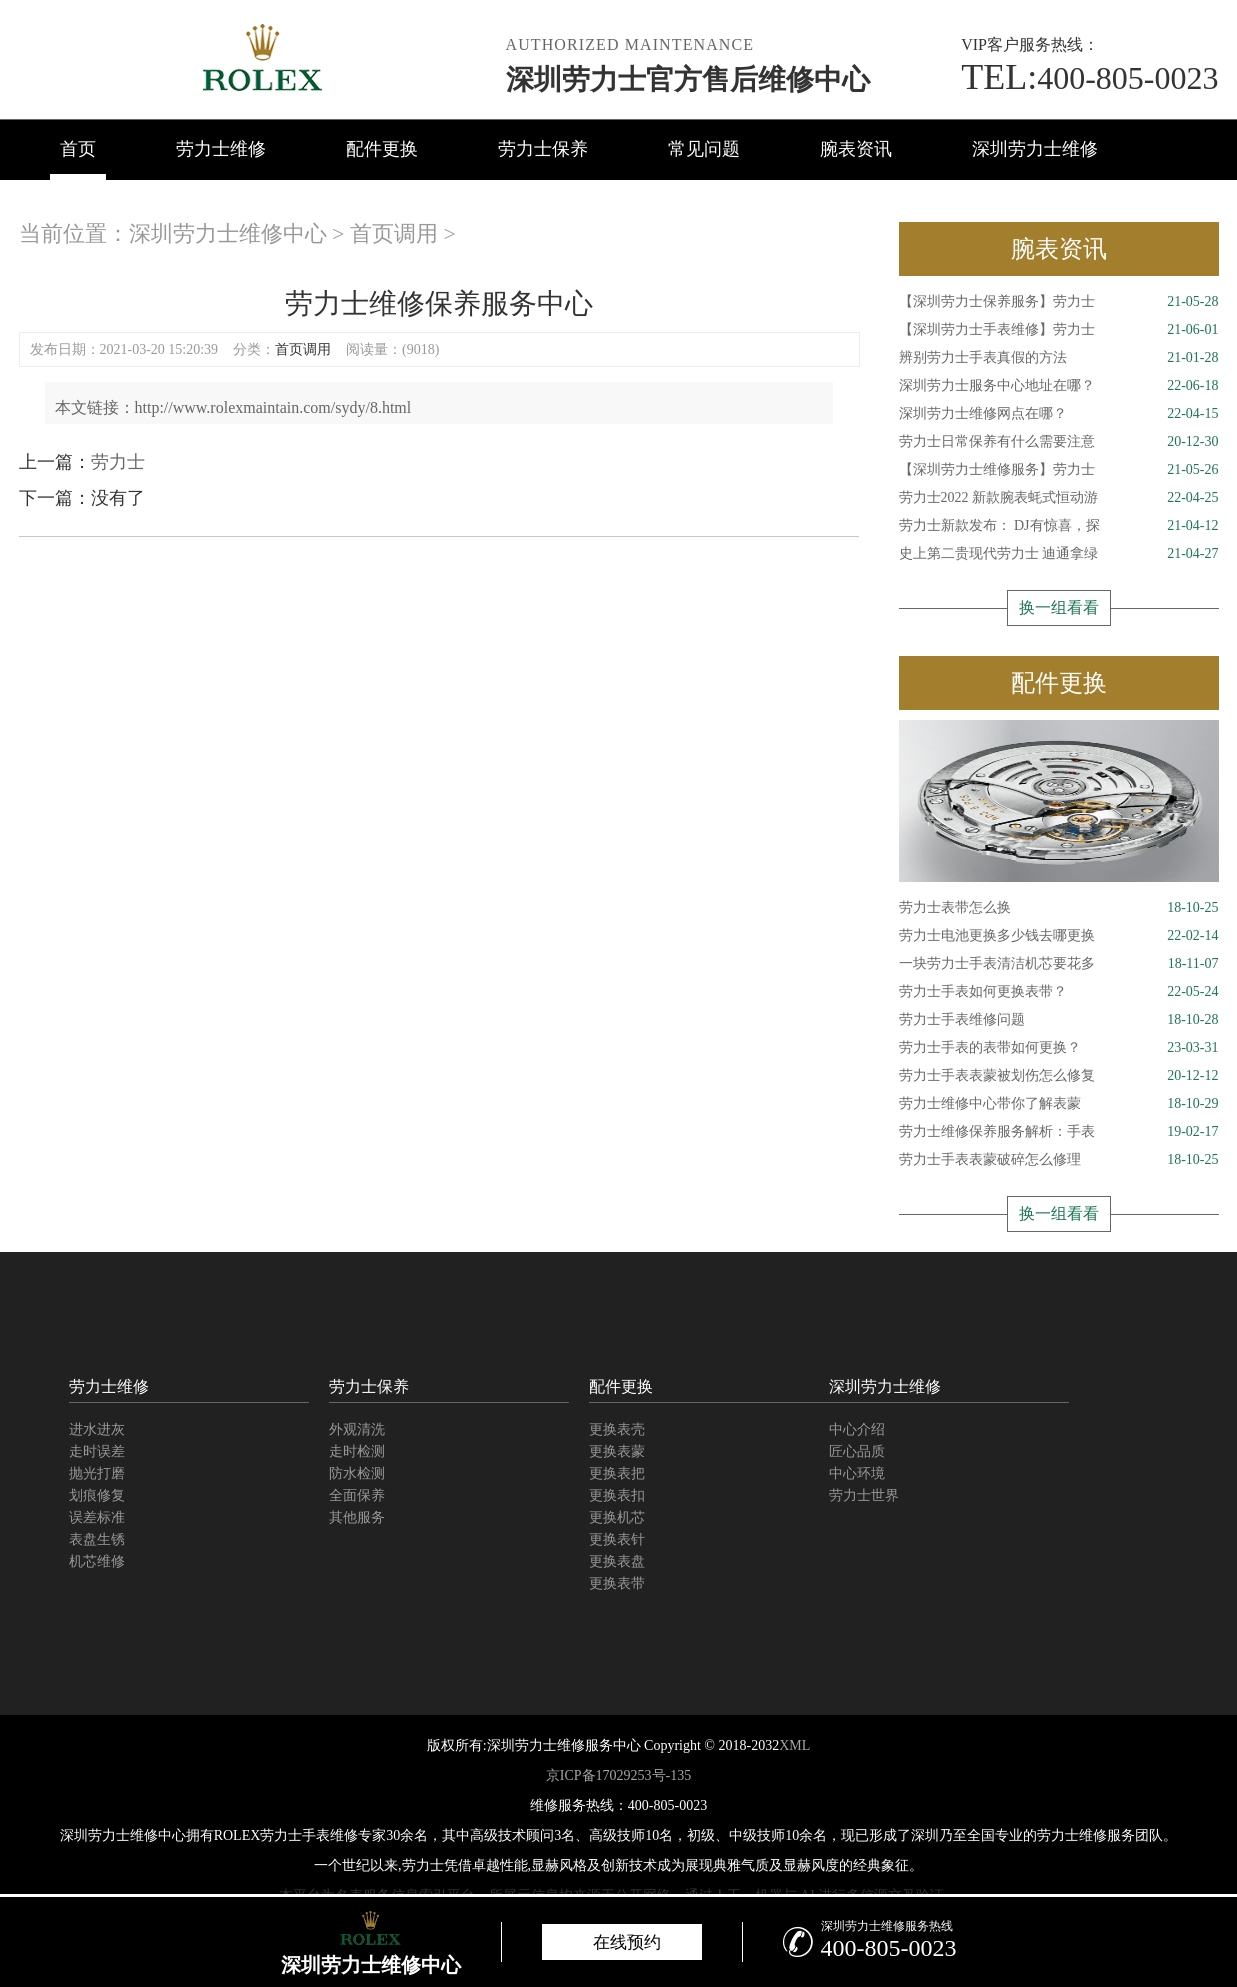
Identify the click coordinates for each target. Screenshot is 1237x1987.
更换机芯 (617, 1517)
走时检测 (357, 1451)
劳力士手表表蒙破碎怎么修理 (1059, 1160)
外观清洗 (357, 1429)
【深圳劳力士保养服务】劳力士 (1059, 302)
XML (794, 1745)
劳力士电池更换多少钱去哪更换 (1059, 936)
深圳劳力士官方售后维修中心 (688, 79)
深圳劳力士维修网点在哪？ (1059, 414)
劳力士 (118, 462)
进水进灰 (97, 1429)
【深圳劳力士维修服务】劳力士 (1059, 470)
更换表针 (617, 1539)
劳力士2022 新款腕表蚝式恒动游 (1059, 498)
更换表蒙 (617, 1451)
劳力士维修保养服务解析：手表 (1059, 1132)
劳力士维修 (221, 149)
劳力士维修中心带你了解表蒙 (1059, 1104)
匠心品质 (857, 1451)
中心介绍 (857, 1429)
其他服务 (357, 1517)
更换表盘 (617, 1561)
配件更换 (382, 149)
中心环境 (857, 1473)
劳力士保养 (543, 149)
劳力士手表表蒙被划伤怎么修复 (1059, 1076)
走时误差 (97, 1451)
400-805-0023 (1089, 78)
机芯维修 (97, 1561)
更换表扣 (617, 1495)
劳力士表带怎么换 (1059, 908)
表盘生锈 (97, 1539)
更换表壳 (617, 1429)
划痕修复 (97, 1495)
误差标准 (97, 1517)
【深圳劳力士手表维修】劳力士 (1059, 330)
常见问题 (704, 149)
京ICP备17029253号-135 (618, 1775)
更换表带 (617, 1583)
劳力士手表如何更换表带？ (1059, 992)
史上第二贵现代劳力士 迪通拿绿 (1059, 554)
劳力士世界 (864, 1495)
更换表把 (617, 1473)
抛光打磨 (97, 1473)
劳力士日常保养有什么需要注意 (1059, 442)
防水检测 (357, 1473)
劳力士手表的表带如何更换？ (1059, 1048)
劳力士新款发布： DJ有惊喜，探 (1059, 526)
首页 (78, 149)
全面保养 (357, 1495)
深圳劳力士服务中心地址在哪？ (1059, 386)
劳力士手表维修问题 (1059, 1020)
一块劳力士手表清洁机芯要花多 (1059, 964)
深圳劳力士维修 (1035, 149)
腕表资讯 (856, 149)
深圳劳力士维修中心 (228, 233)
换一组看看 (1059, 607)
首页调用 (394, 233)
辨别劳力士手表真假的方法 (1059, 358)
